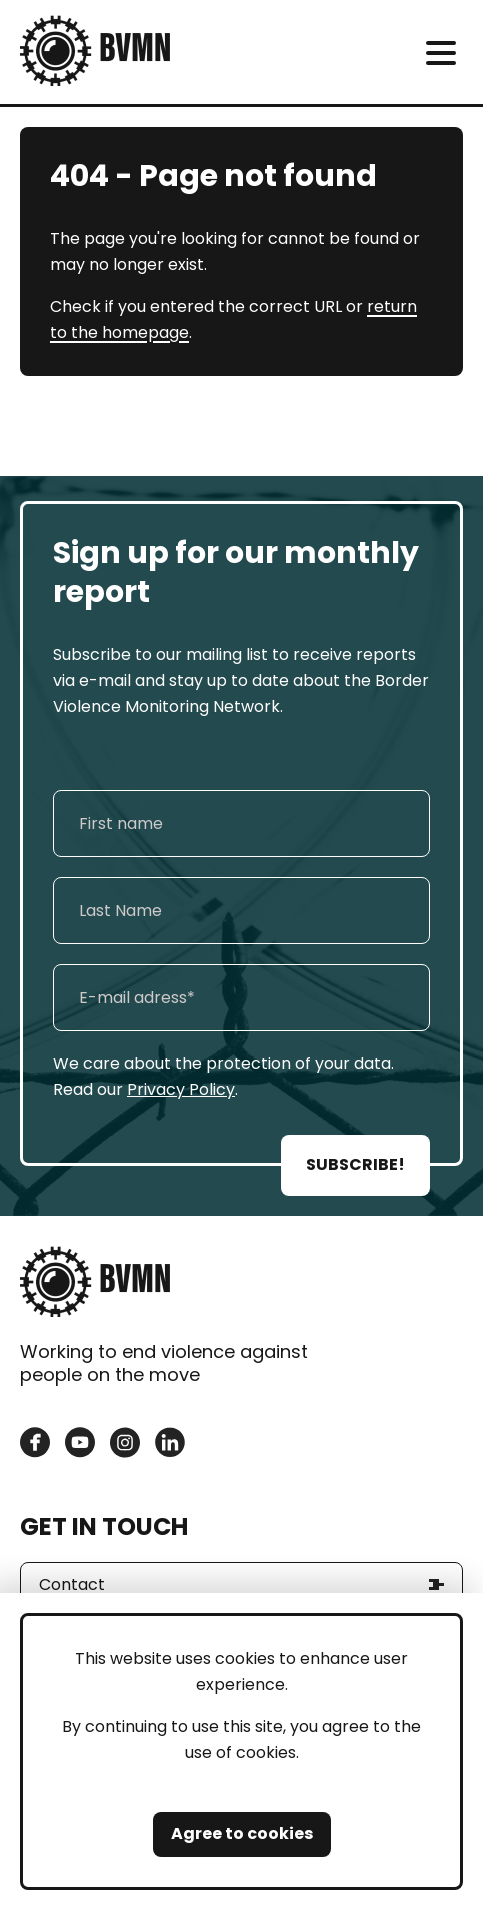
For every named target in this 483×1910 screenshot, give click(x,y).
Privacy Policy (181, 1089)
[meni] (440, 52)
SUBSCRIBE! (355, 1164)
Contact (72, 1584)
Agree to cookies (242, 1833)
